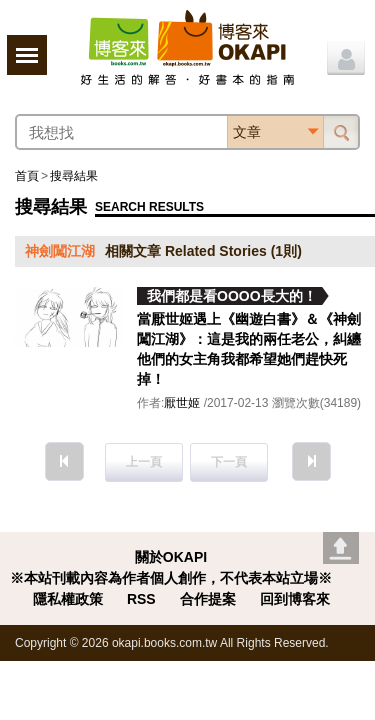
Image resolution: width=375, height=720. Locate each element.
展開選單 (27, 55)
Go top (341, 548)
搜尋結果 (74, 176)
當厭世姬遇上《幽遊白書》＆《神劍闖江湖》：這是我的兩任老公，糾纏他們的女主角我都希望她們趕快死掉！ (249, 349)
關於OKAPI (171, 557)
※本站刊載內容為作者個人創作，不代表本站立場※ (171, 578)
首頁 (27, 176)
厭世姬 (182, 403)
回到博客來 (295, 599)
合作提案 (208, 599)
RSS (141, 599)
